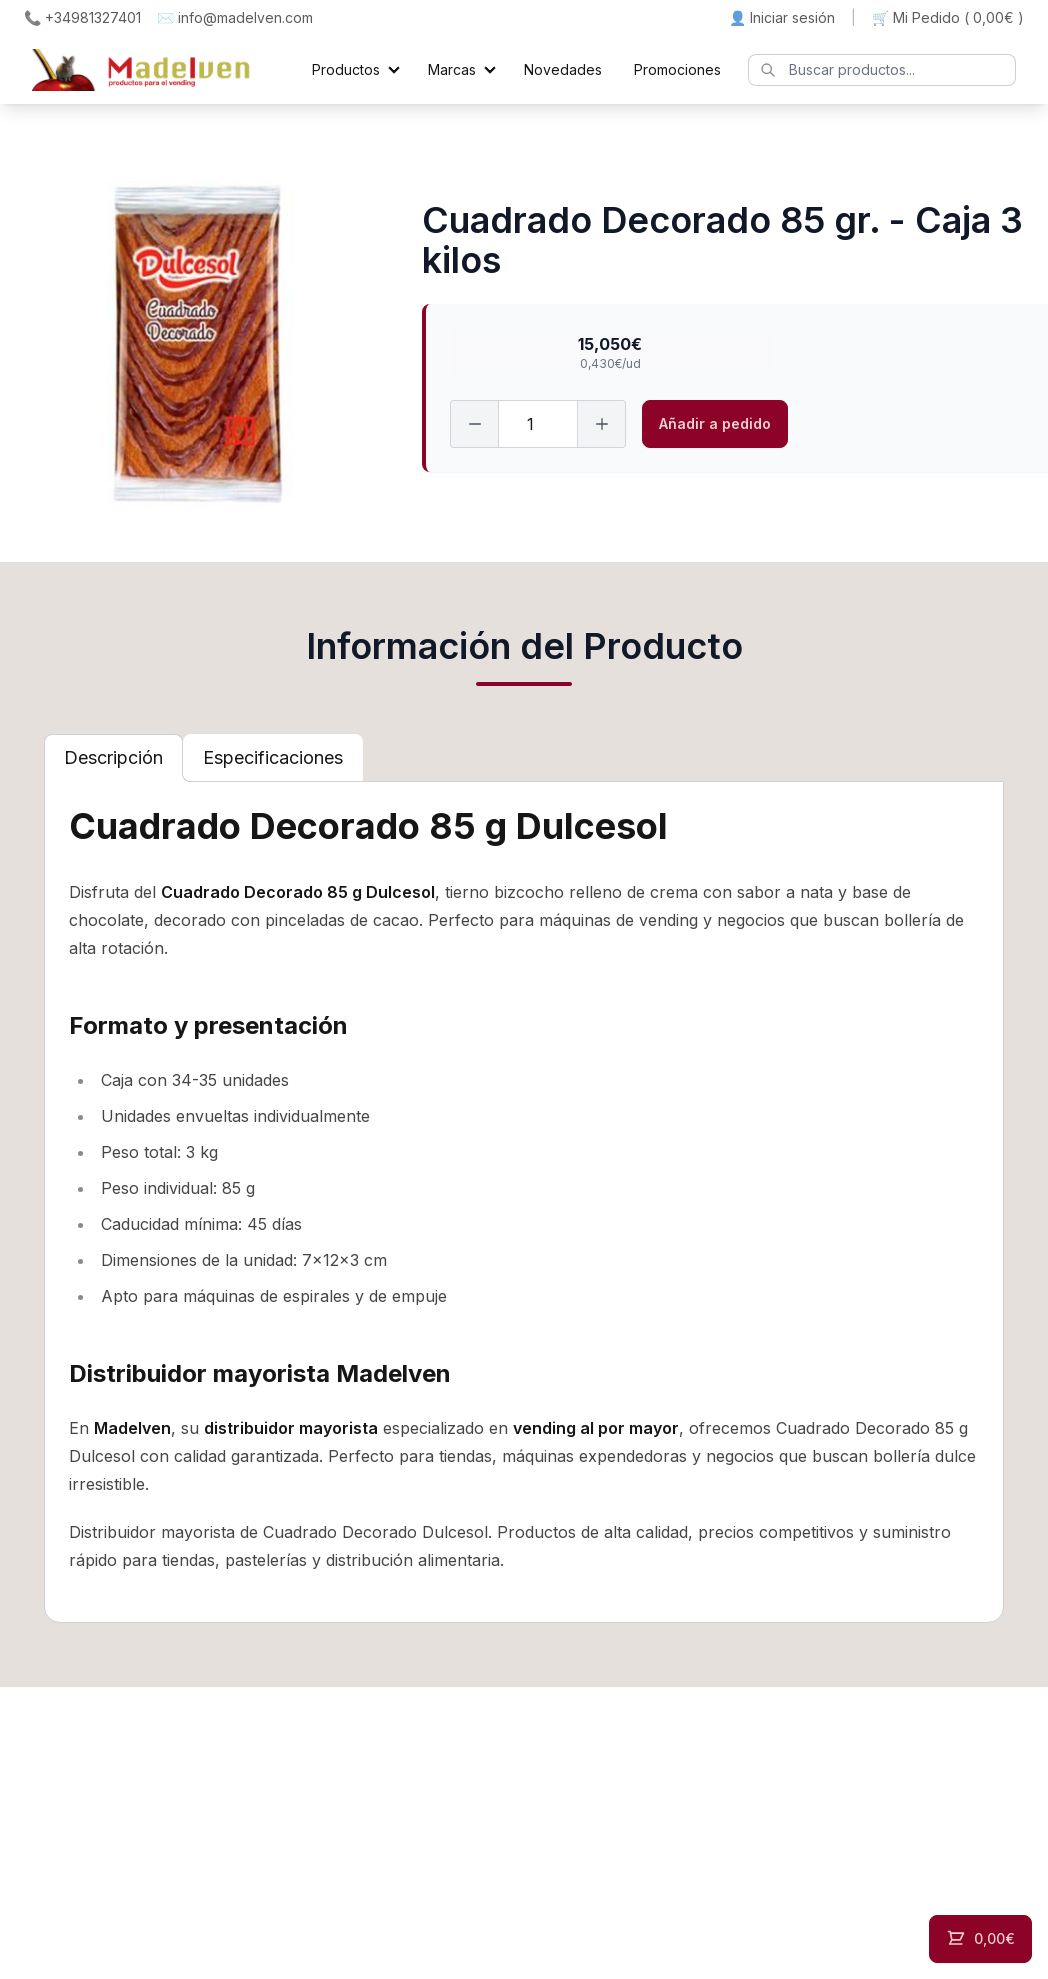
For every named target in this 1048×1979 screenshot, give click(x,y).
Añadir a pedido (715, 423)
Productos (346, 69)
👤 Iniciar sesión (782, 17)
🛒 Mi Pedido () (948, 18)
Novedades (563, 69)
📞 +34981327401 (82, 17)
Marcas (452, 69)
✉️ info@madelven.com (235, 17)
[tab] (113, 758)
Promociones (677, 69)
